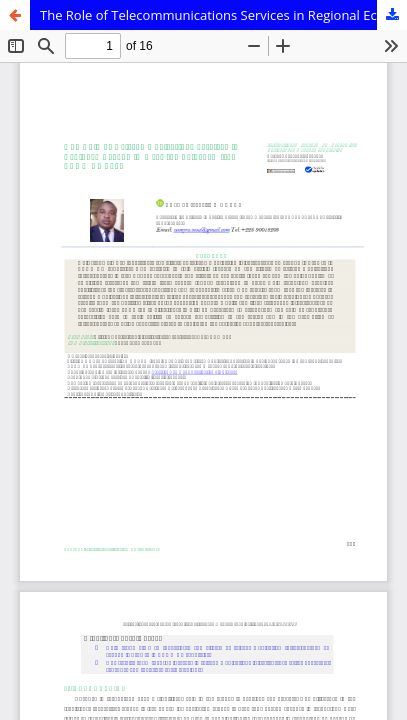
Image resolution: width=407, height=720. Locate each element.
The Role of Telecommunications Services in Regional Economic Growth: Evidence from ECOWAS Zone (223, 15)
